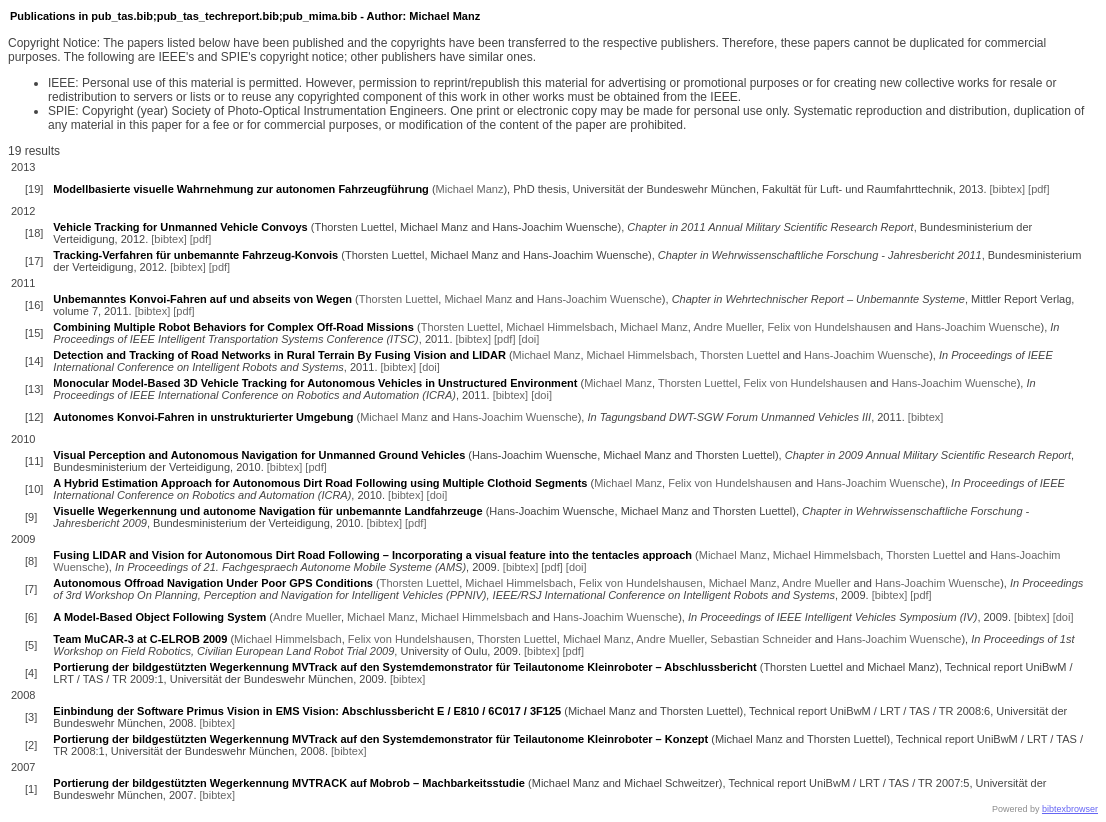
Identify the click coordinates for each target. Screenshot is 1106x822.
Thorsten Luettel (399, 299)
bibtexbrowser (1070, 809)
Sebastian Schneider (761, 639)
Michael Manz (470, 189)
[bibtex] (1007, 189)
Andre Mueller (727, 327)
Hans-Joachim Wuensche (599, 299)
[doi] (529, 339)
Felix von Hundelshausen (829, 327)
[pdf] (1038, 189)
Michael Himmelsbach (560, 327)
